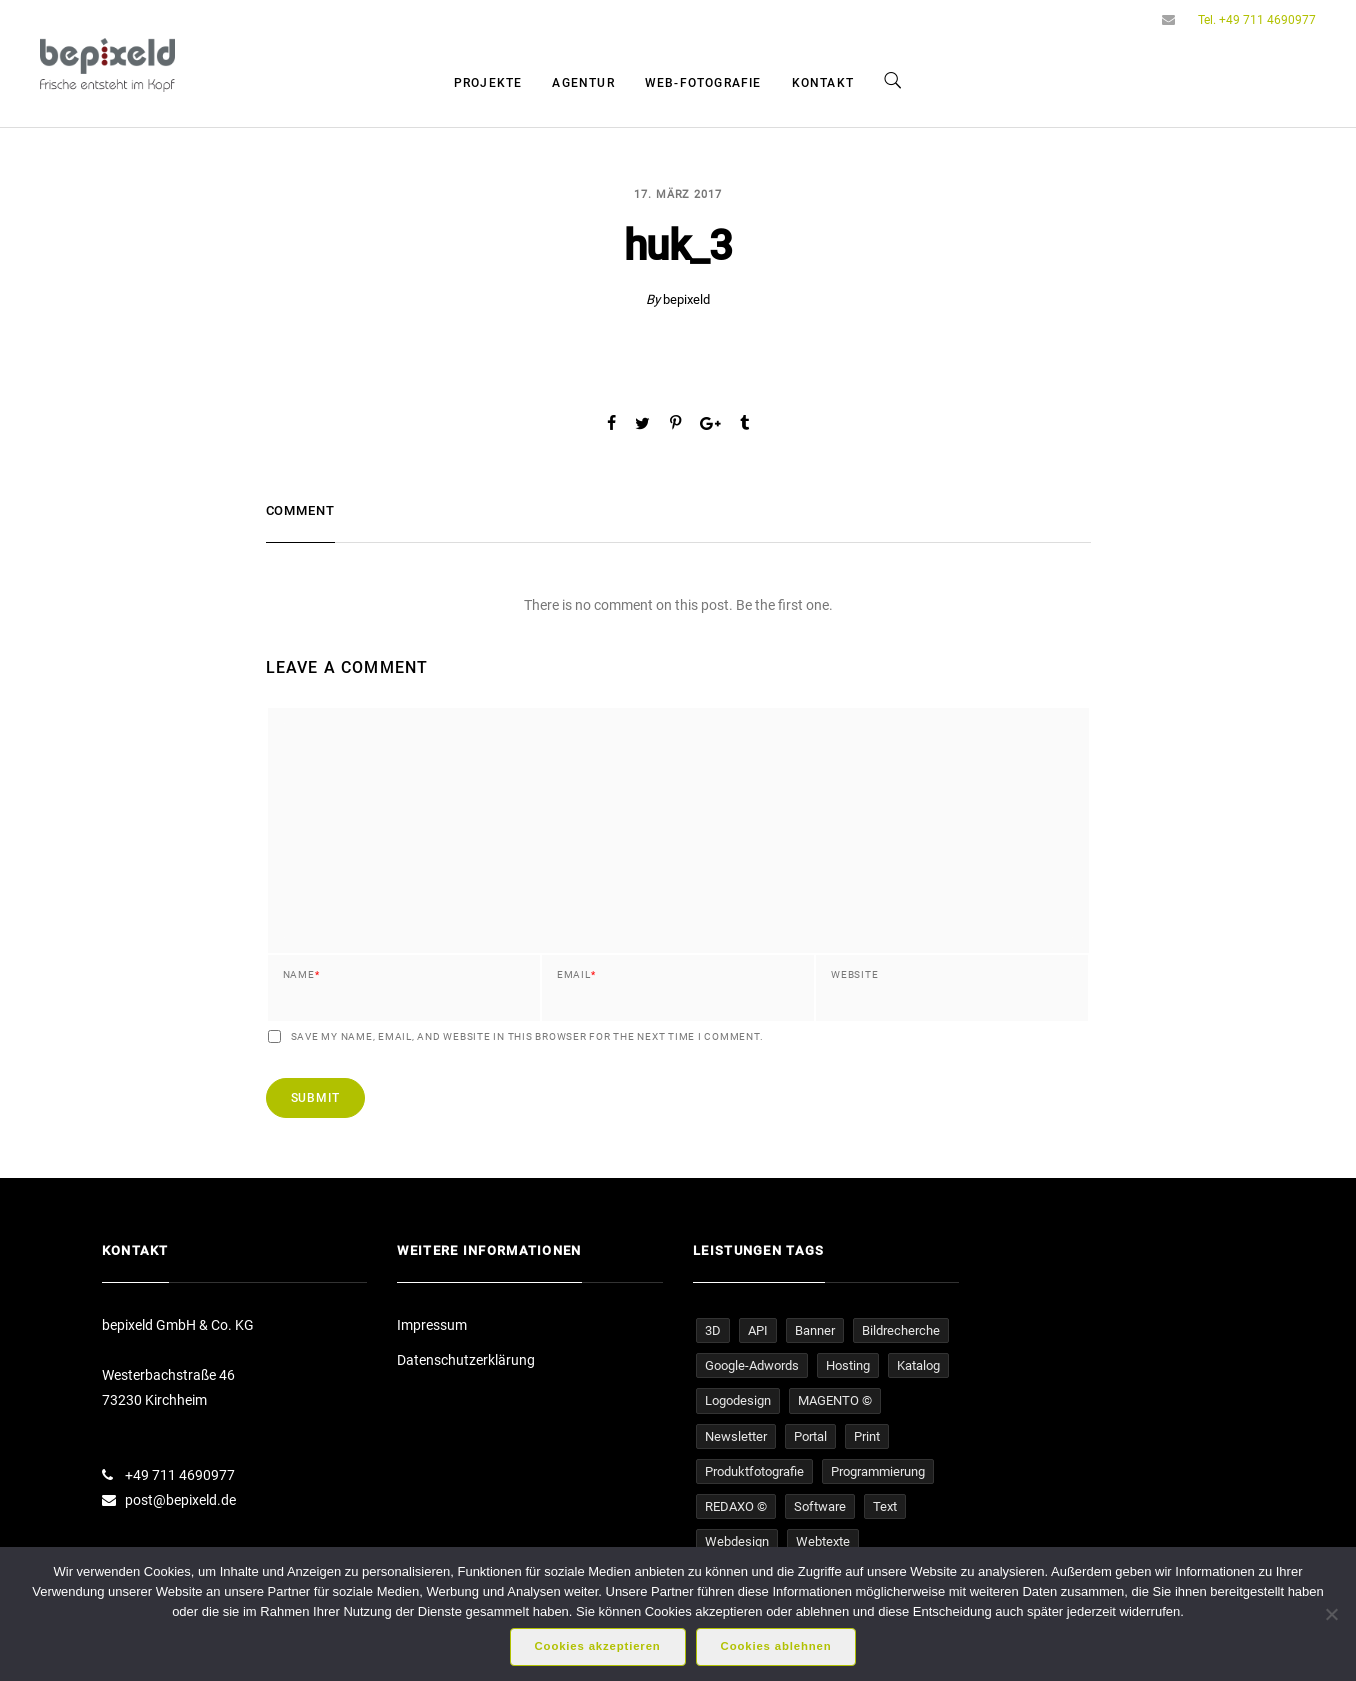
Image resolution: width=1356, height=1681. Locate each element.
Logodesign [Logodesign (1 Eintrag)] (738, 1400)
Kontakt (823, 83)
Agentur (583, 83)
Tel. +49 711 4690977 (1257, 20)
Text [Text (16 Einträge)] (885, 1506)
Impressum (432, 1325)
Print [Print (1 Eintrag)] (867, 1436)
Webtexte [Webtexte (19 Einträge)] (823, 1541)
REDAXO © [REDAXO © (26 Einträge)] (736, 1506)
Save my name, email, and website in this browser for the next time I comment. (527, 1037)
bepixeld (686, 299)
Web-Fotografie (703, 83)
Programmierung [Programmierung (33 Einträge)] (878, 1471)
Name (301, 975)
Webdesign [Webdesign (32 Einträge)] (737, 1541)
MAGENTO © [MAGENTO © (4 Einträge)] (835, 1400)
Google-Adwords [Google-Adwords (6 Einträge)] (752, 1365)
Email (576, 975)
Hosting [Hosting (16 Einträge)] (848, 1365)
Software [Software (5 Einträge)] (820, 1506)
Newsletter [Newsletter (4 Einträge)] (736, 1436)
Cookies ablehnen (776, 1646)
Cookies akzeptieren (598, 1646)
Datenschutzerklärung (466, 1360)
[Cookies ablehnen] (1331, 1614)
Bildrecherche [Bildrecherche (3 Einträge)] (901, 1330)
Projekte (488, 83)
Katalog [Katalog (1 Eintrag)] (918, 1365)
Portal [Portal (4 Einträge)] (810, 1436)
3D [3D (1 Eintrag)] (713, 1330)
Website (854, 975)
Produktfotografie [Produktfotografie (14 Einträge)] (754, 1471)
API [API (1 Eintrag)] (758, 1330)
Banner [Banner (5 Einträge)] (815, 1330)
